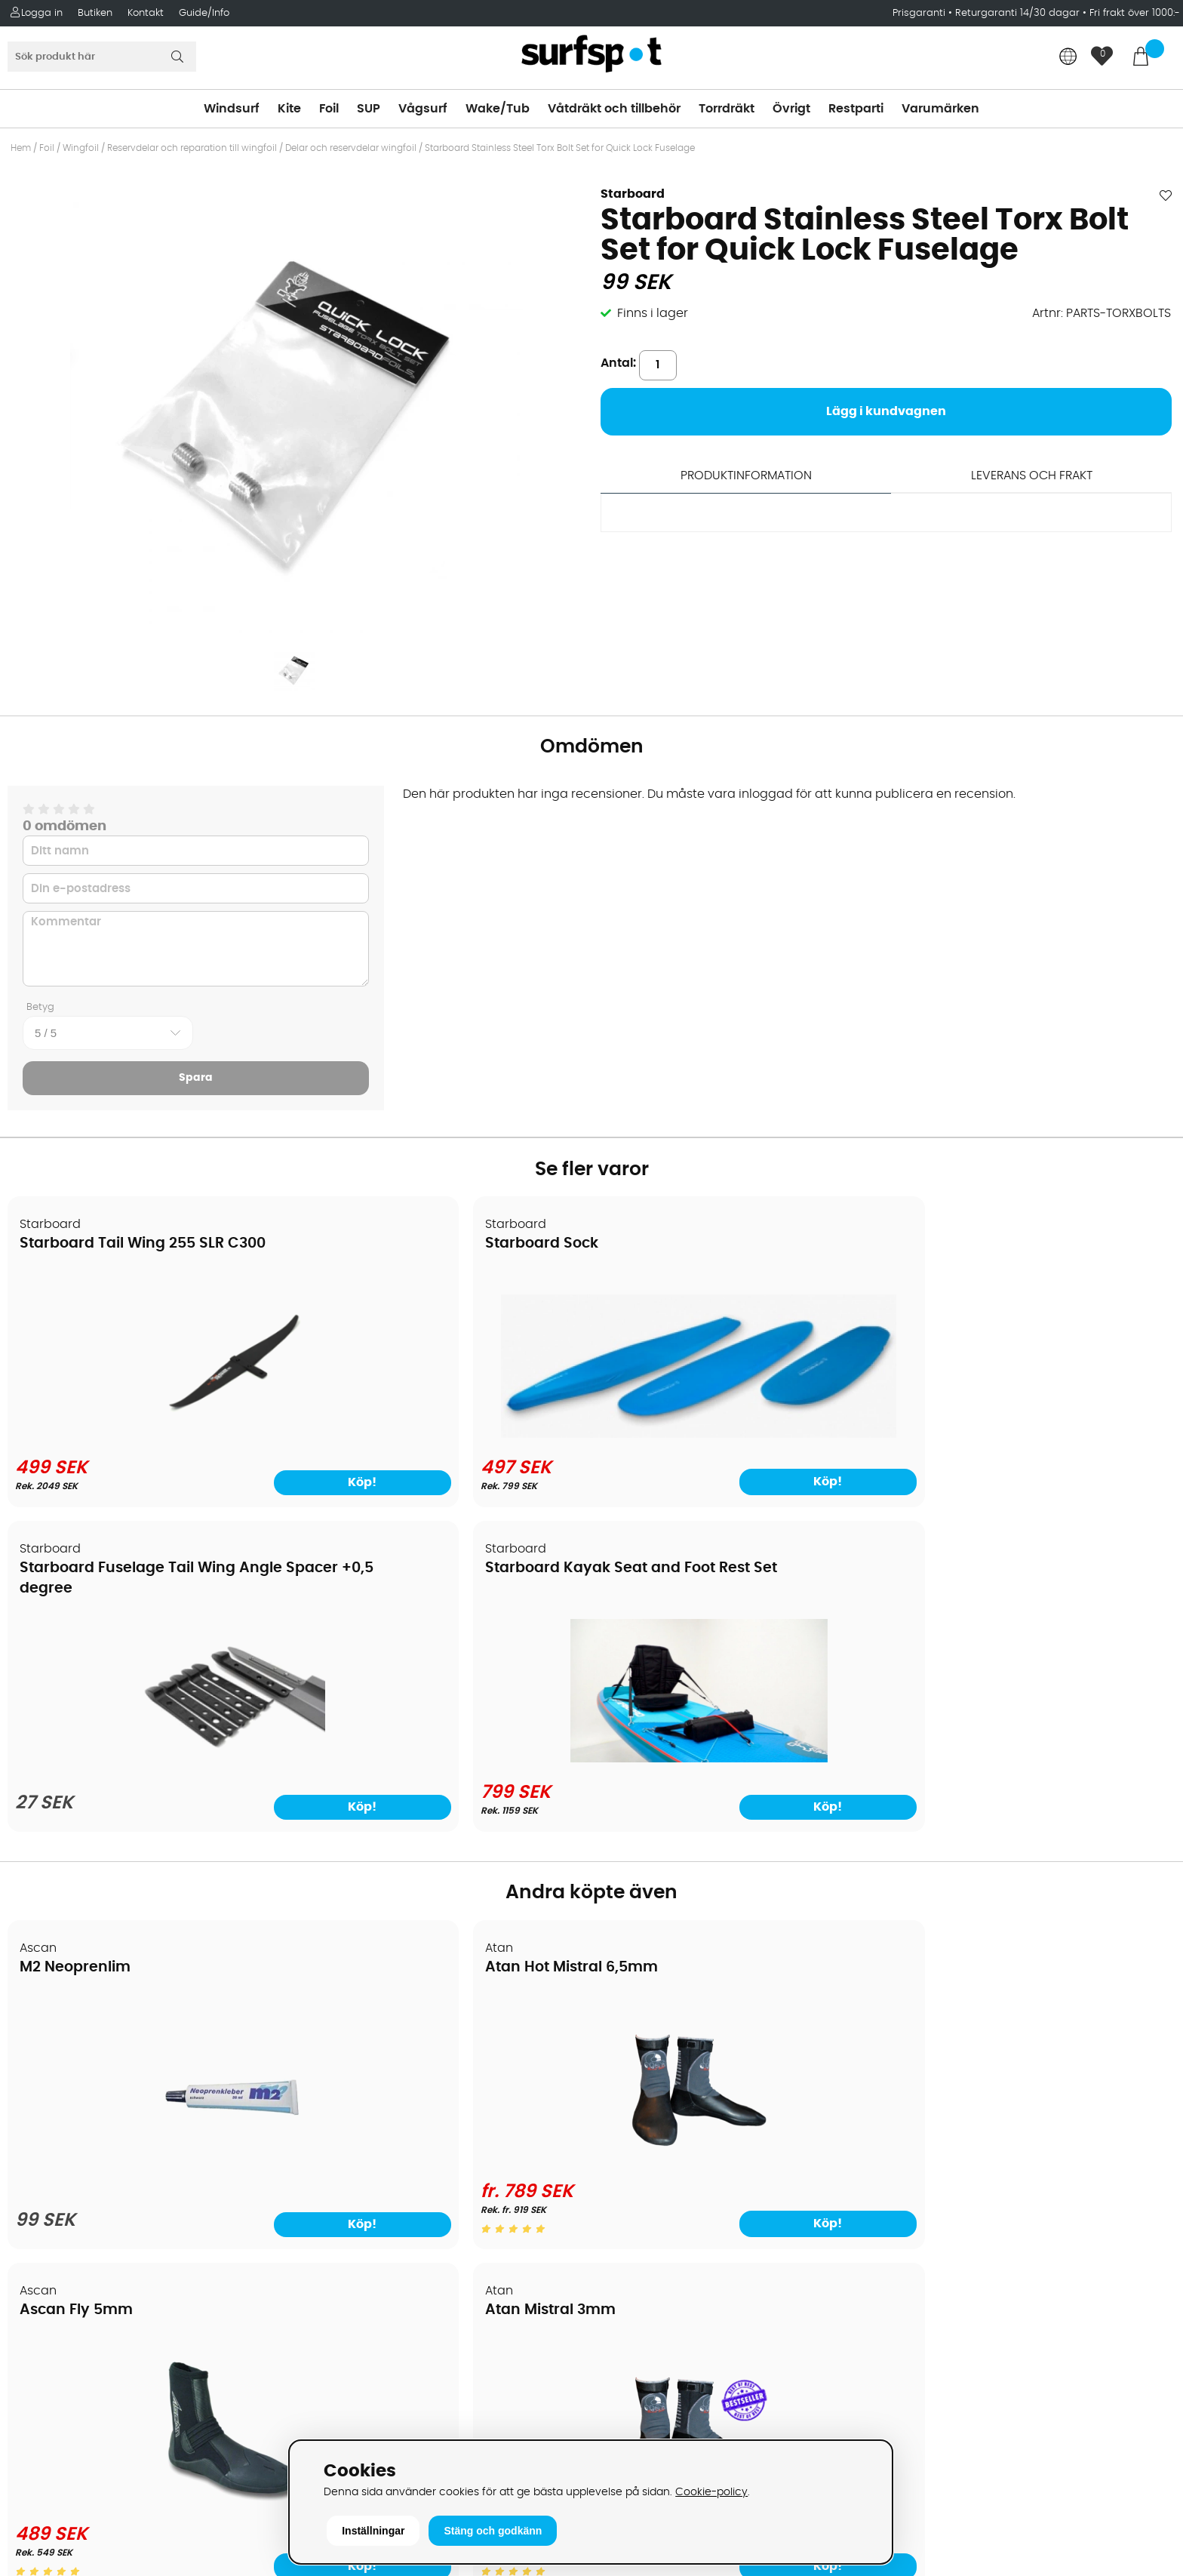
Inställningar (373, 2531)
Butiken (95, 13)
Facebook (922, 2288)
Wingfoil (81, 147)
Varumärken (940, 109)
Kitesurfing (632, 2048)
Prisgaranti (920, 13)
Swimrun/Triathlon (655, 2161)
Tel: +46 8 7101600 (361, 2410)
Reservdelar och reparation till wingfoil (192, 147)
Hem (21, 147)
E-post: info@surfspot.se (383, 2433)
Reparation (48, 2206)
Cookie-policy (711, 2492)
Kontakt (146, 13)
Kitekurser (44, 2229)
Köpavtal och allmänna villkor (103, 2048)
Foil (329, 109)
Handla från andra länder (91, 2116)
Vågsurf (422, 109)
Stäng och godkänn (493, 2531)
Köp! (522, 1481)
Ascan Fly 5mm (667, 1641)
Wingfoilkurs (51, 2274)
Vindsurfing (634, 2025)
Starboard (633, 194)
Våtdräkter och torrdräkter (680, 2138)
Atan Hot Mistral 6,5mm (402, 1641)
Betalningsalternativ (76, 2070)
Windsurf (232, 109)
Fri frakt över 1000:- (1134, 13)
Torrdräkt (726, 109)
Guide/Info (204, 13)
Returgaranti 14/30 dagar (1017, 13)
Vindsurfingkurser (67, 2251)
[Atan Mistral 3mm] (1034, 1832)
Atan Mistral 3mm (972, 1641)
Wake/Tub (498, 109)
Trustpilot (920, 2364)
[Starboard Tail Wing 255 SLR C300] (148, 1435)
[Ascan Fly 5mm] (739, 1832)
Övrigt (791, 109)
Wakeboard (636, 2093)
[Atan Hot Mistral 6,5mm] (443, 1832)
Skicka (1133, 2106)
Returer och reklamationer (93, 2138)
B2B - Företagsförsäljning (89, 2161)
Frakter (36, 2093)
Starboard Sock (372, 1244)
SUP (368, 109)
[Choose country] (1068, 58)
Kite (289, 109)
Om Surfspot (52, 2025)
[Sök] (102, 57)
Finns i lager (652, 313)
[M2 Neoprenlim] (148, 1842)
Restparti (855, 109)
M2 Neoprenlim (75, 1641)
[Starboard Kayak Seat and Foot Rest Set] (1034, 1435)
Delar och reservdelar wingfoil (350, 147)
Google (914, 2214)
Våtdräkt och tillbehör (614, 109)
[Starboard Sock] (444, 1403)
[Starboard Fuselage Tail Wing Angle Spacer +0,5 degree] (739, 1439)
